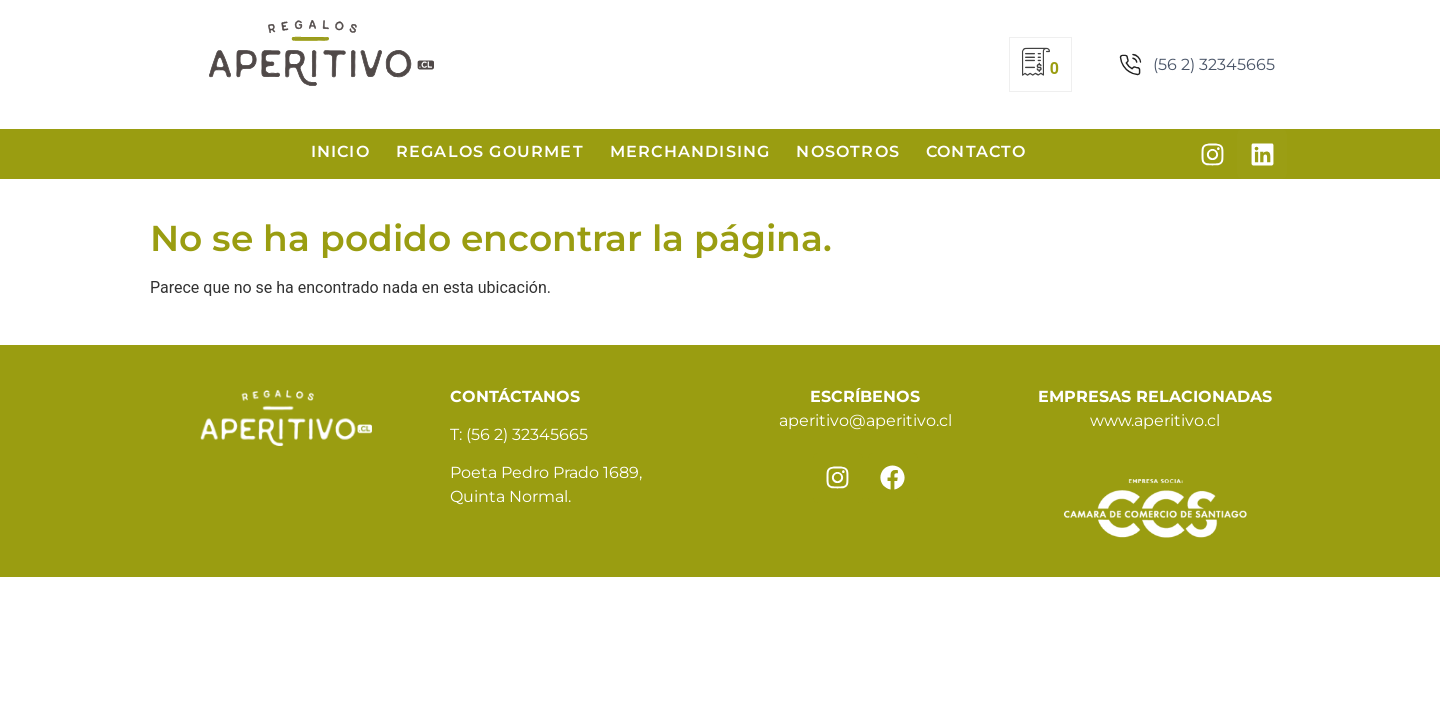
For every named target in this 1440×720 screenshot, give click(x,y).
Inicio (340, 151)
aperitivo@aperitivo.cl (865, 420)
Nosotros (848, 151)
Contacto (976, 151)
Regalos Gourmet (490, 151)
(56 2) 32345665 (527, 434)
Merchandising (690, 151)
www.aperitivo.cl (1155, 420)
